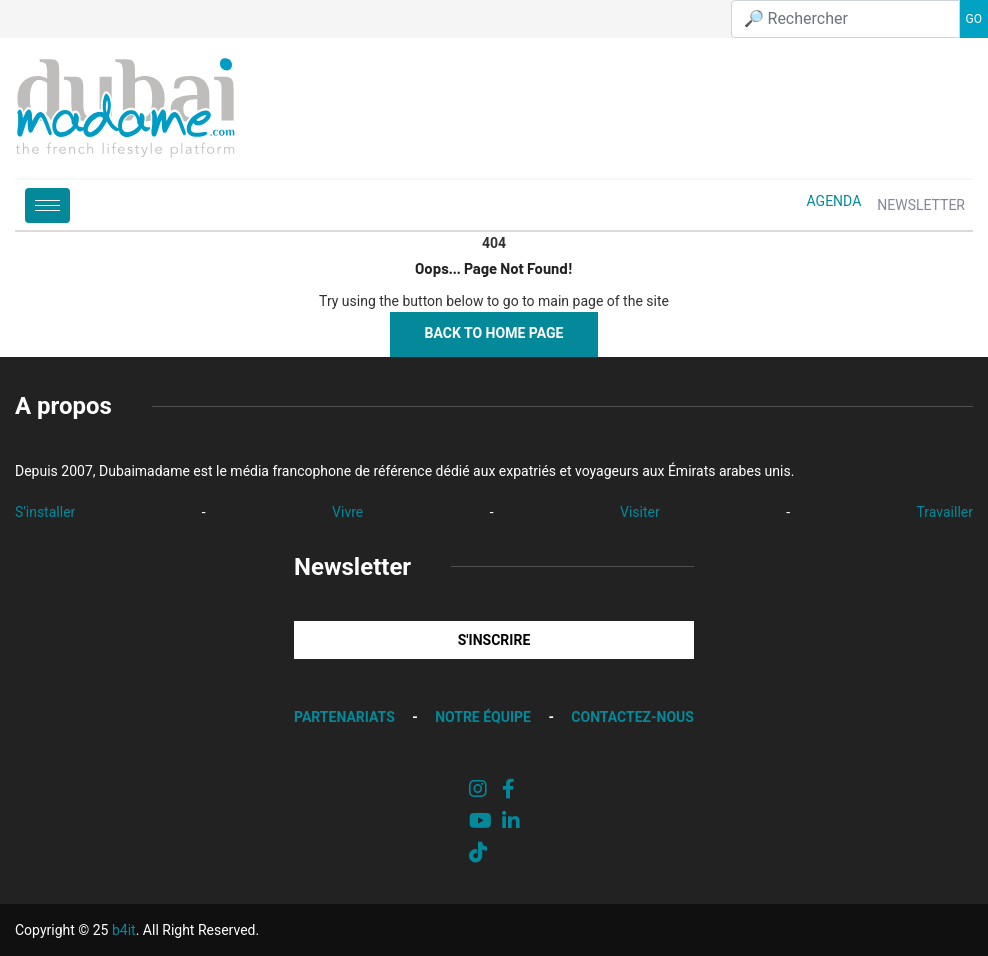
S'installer (45, 512)
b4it (124, 930)
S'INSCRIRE (494, 640)
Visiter (640, 512)
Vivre (347, 512)
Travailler (944, 512)
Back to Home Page (494, 333)
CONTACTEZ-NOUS (632, 717)
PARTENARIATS (344, 717)
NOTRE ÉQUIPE (483, 717)
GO (974, 19)
